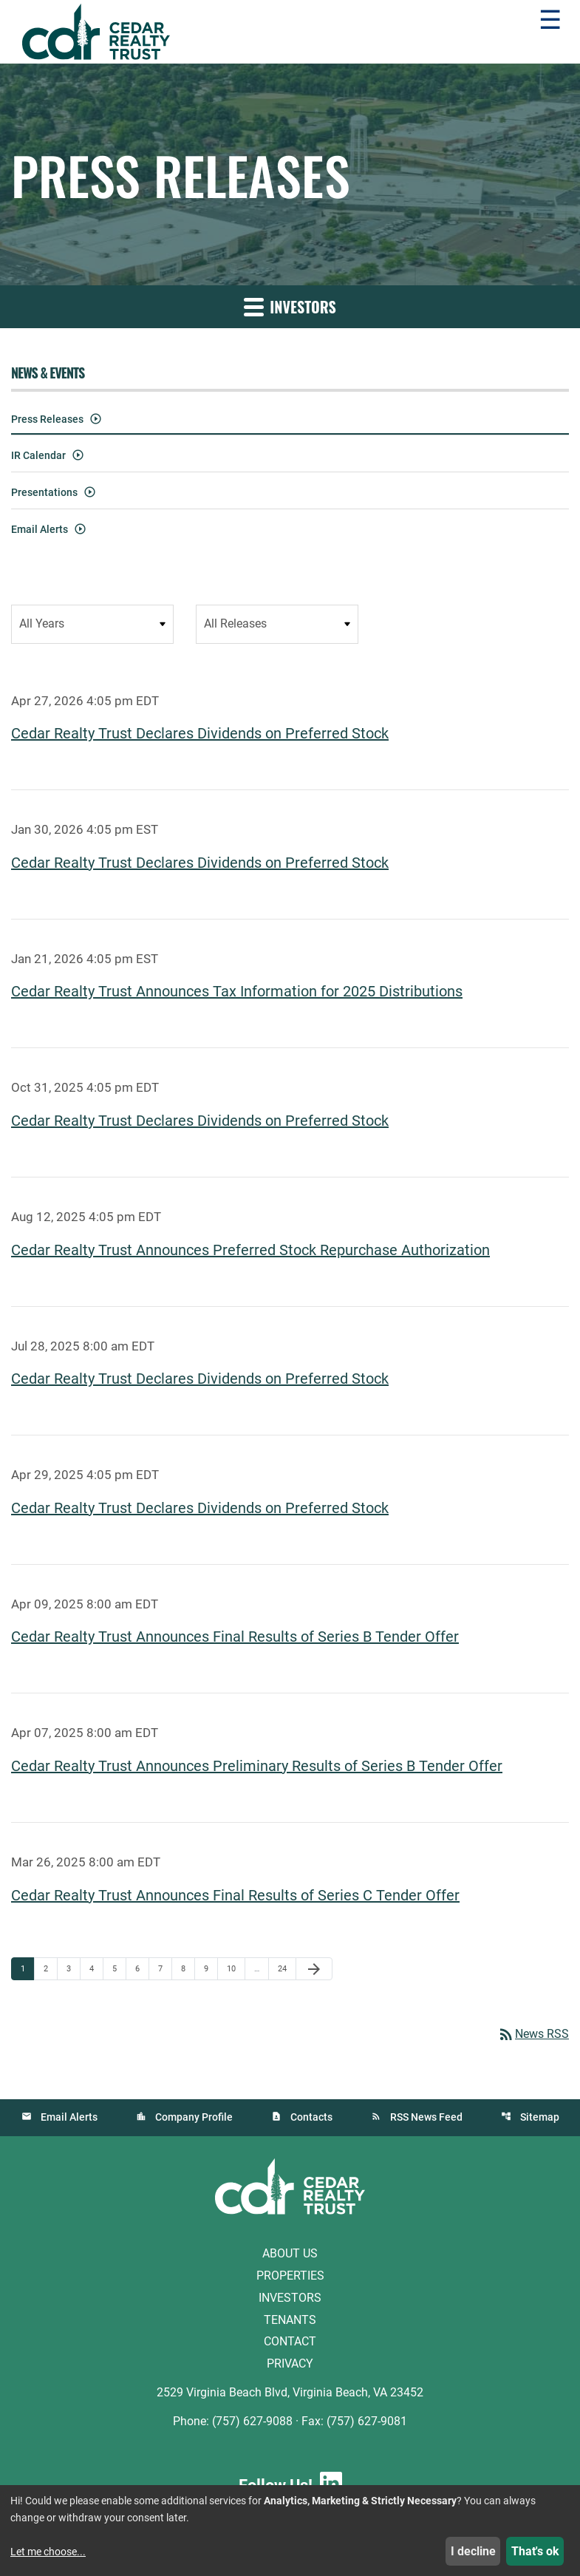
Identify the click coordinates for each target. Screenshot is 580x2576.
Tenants (290, 2318)
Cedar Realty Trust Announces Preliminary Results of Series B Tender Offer (256, 1765)
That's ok (535, 2551)
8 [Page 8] (187, 1968)
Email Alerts (39, 529)
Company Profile (194, 2116)
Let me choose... (48, 2552)
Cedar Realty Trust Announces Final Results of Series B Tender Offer (235, 1636)
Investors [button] (290, 307)
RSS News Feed (426, 2116)
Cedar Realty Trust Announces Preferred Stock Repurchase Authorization (250, 1249)
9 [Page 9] (210, 1968)
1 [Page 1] (27, 1968)
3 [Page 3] (73, 1968)
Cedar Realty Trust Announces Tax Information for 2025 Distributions (237, 991)
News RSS (533, 2033)
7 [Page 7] (164, 1968)
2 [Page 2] (50, 1968)
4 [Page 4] (96, 1968)
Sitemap (539, 2116)
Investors (290, 2297)
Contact (290, 2341)
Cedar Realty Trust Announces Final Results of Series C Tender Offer (235, 1894)
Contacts (311, 2116)
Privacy (290, 2363)
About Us (290, 2253)
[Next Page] (314, 1968)
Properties (290, 2275)
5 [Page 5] (119, 1968)
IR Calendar (38, 455)
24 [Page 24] (286, 1968)
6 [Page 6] (141, 1968)
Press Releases (47, 419)
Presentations (44, 492)
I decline (473, 2551)
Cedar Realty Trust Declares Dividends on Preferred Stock (200, 733)
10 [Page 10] (235, 1968)
